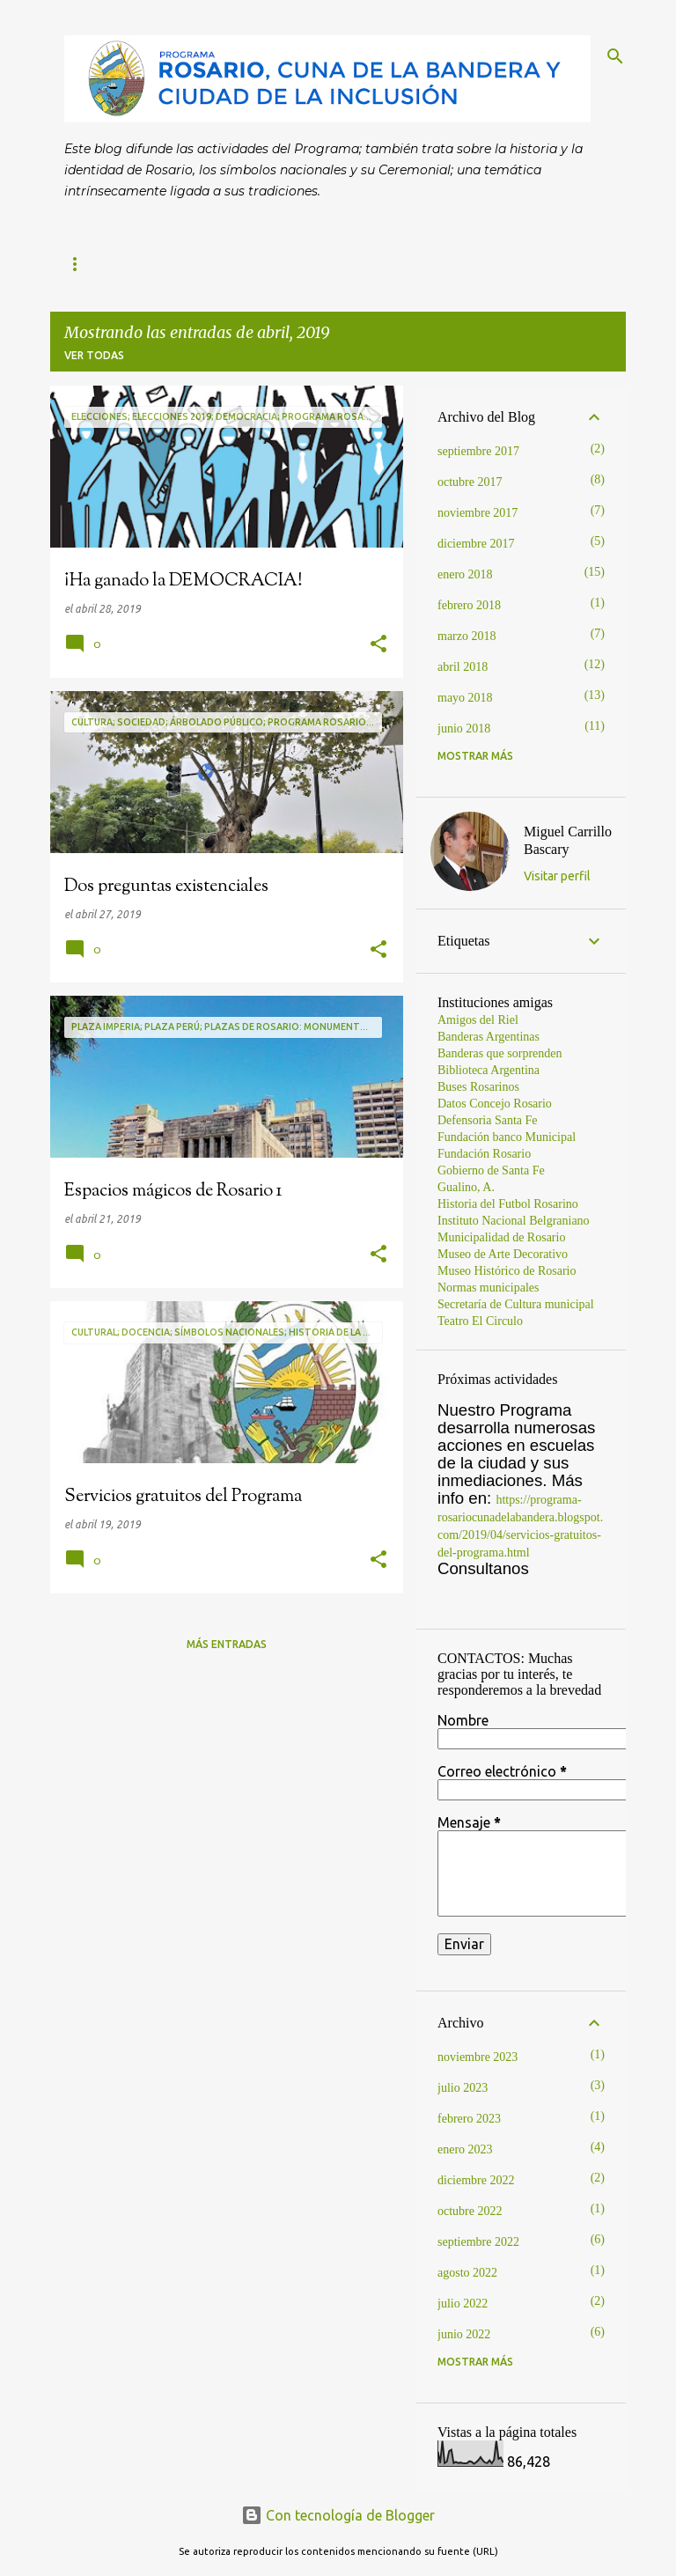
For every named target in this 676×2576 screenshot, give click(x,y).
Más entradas (227, 1644)
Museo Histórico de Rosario (506, 1270)
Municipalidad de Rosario (501, 1237)
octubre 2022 (469, 2211)
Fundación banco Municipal (506, 1137)
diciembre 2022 (475, 2180)
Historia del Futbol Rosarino (507, 1204)
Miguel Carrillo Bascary (568, 840)
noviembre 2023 (477, 2057)
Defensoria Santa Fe (487, 1120)
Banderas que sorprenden (499, 1053)
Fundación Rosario (484, 1153)
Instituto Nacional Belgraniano (513, 1220)
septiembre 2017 (478, 451)
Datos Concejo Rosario (494, 1103)
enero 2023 (465, 2149)
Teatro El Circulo (480, 1321)
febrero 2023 (469, 2118)
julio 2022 (462, 2303)
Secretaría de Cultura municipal (515, 1304)
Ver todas (94, 355)
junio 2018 (463, 728)
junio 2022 (463, 2334)
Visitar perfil (557, 876)
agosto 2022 (467, 2272)
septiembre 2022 (478, 2241)
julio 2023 (462, 2087)
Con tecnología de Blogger (338, 2515)
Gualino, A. (466, 1187)
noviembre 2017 (477, 512)
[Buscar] (615, 56)
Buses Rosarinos (478, 1086)
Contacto (234, 263)
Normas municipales (488, 1287)
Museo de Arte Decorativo (502, 1254)
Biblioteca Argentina (488, 1070)
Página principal (114, 263)
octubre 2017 (469, 482)
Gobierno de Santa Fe (491, 1170)
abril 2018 (462, 666)
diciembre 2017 (475, 543)
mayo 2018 (465, 697)
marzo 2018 (466, 636)
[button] (378, 645)
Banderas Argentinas (488, 1036)
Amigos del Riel (477, 1020)
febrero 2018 (469, 605)
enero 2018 (465, 574)
